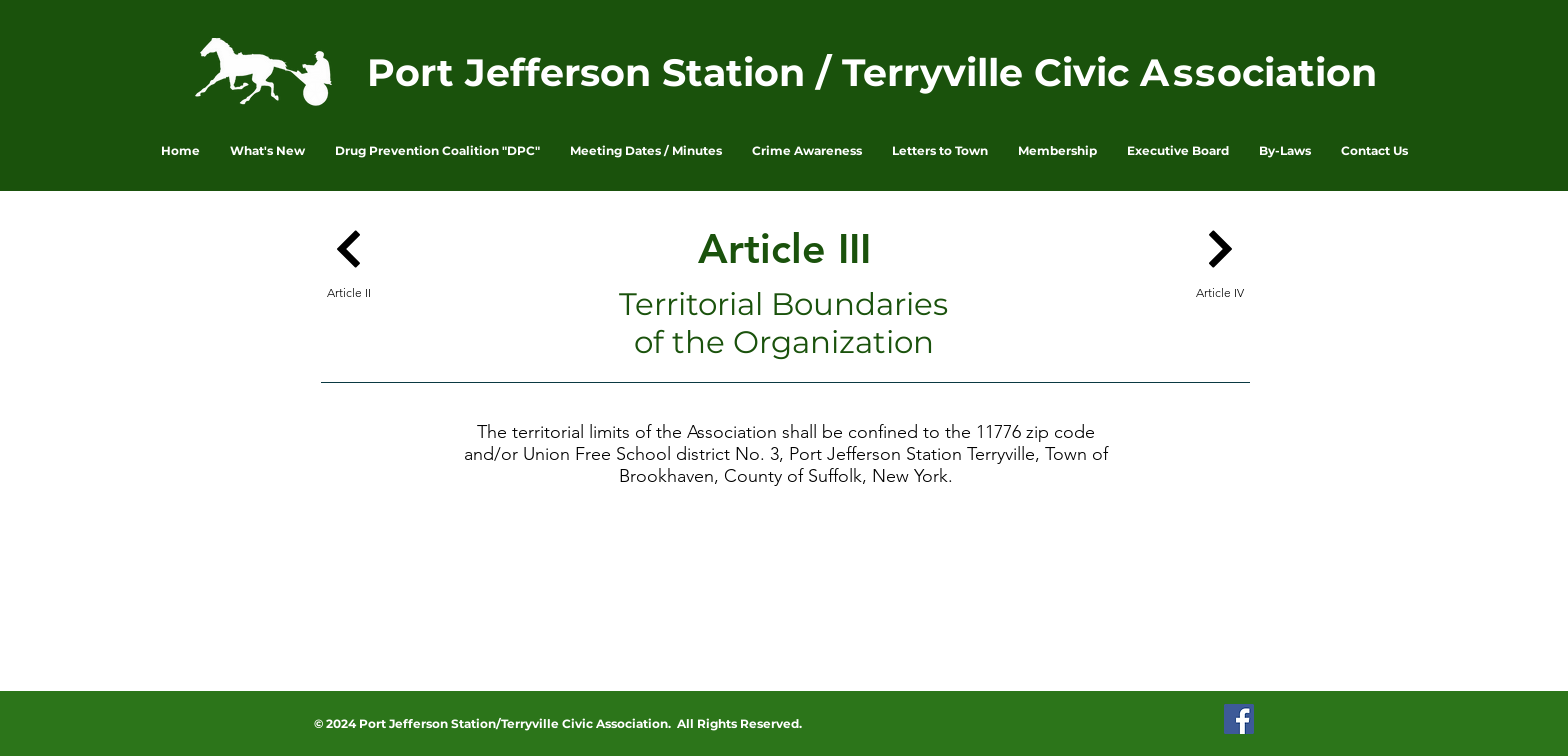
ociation (1297, 72)
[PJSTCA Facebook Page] (1239, 719)
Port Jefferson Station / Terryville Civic (753, 72)
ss (1195, 72)
